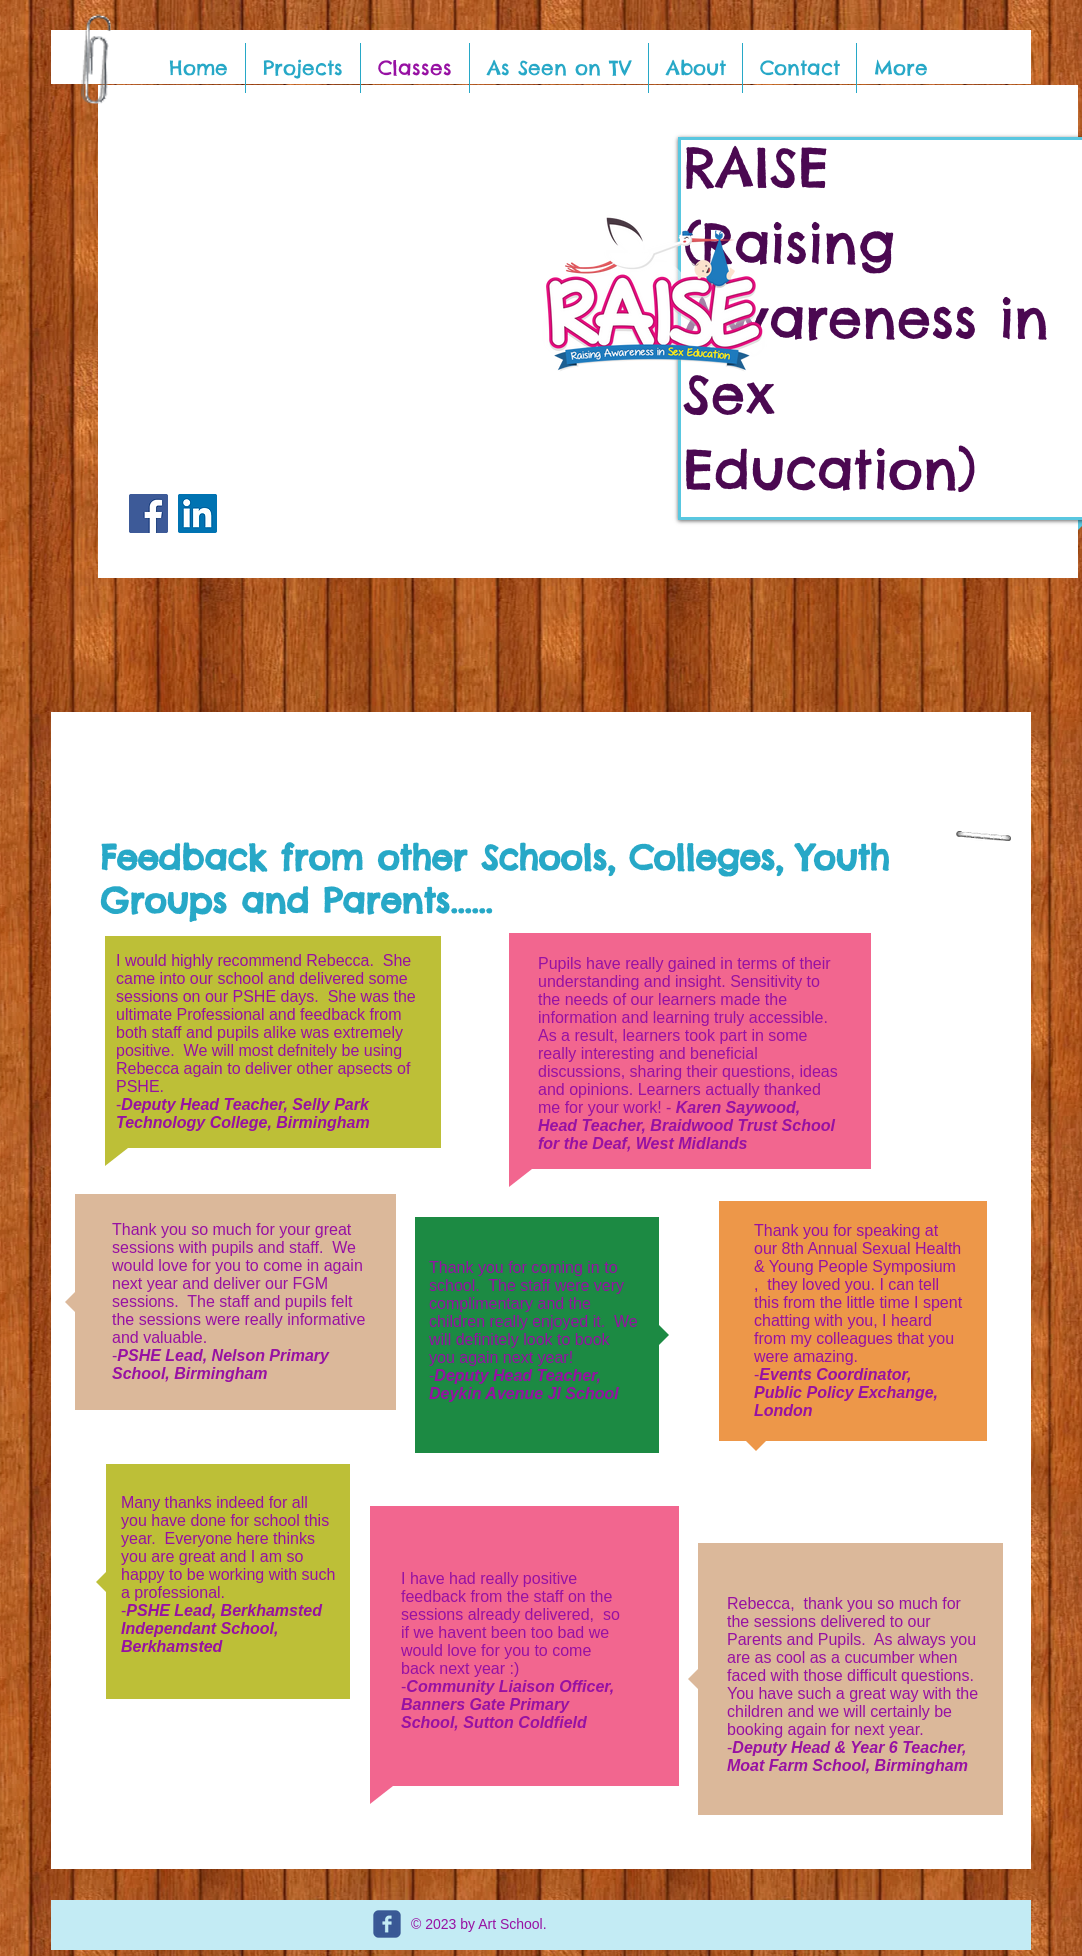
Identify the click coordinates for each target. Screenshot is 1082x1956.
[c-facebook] (387, 1924)
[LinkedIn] (197, 513)
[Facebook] (148, 513)
